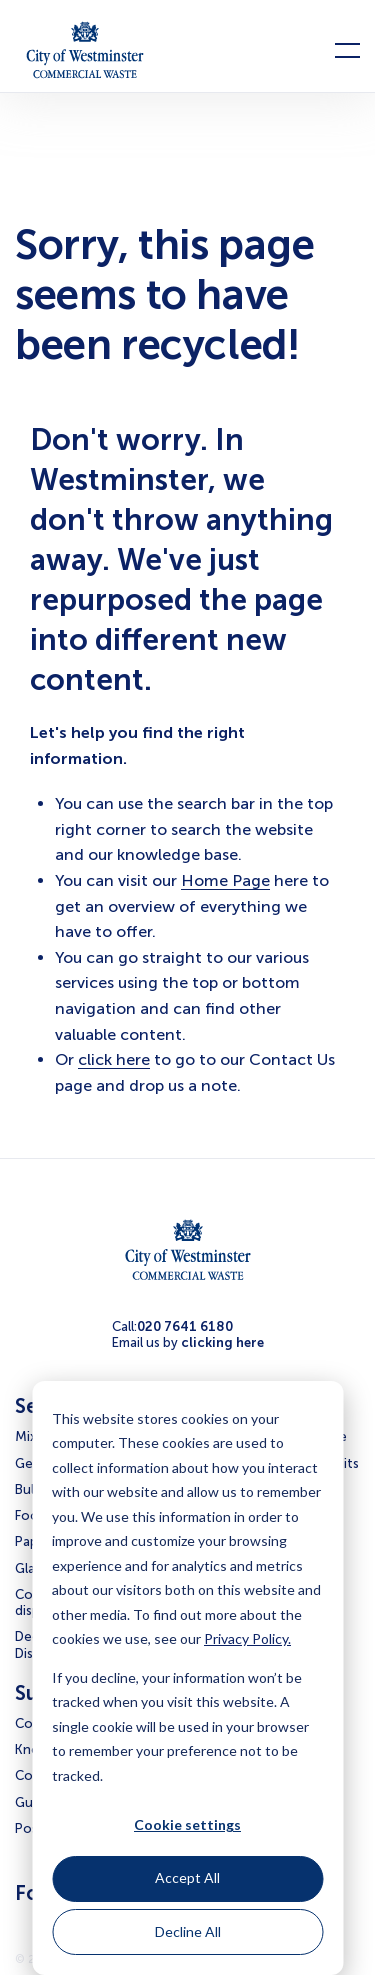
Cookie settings (187, 1824)
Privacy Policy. (247, 1638)
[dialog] (187, 1678)
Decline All (188, 1931)
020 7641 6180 (185, 1326)
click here (114, 1059)
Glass (31, 1568)
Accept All (187, 1877)
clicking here (222, 1342)
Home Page (225, 880)
